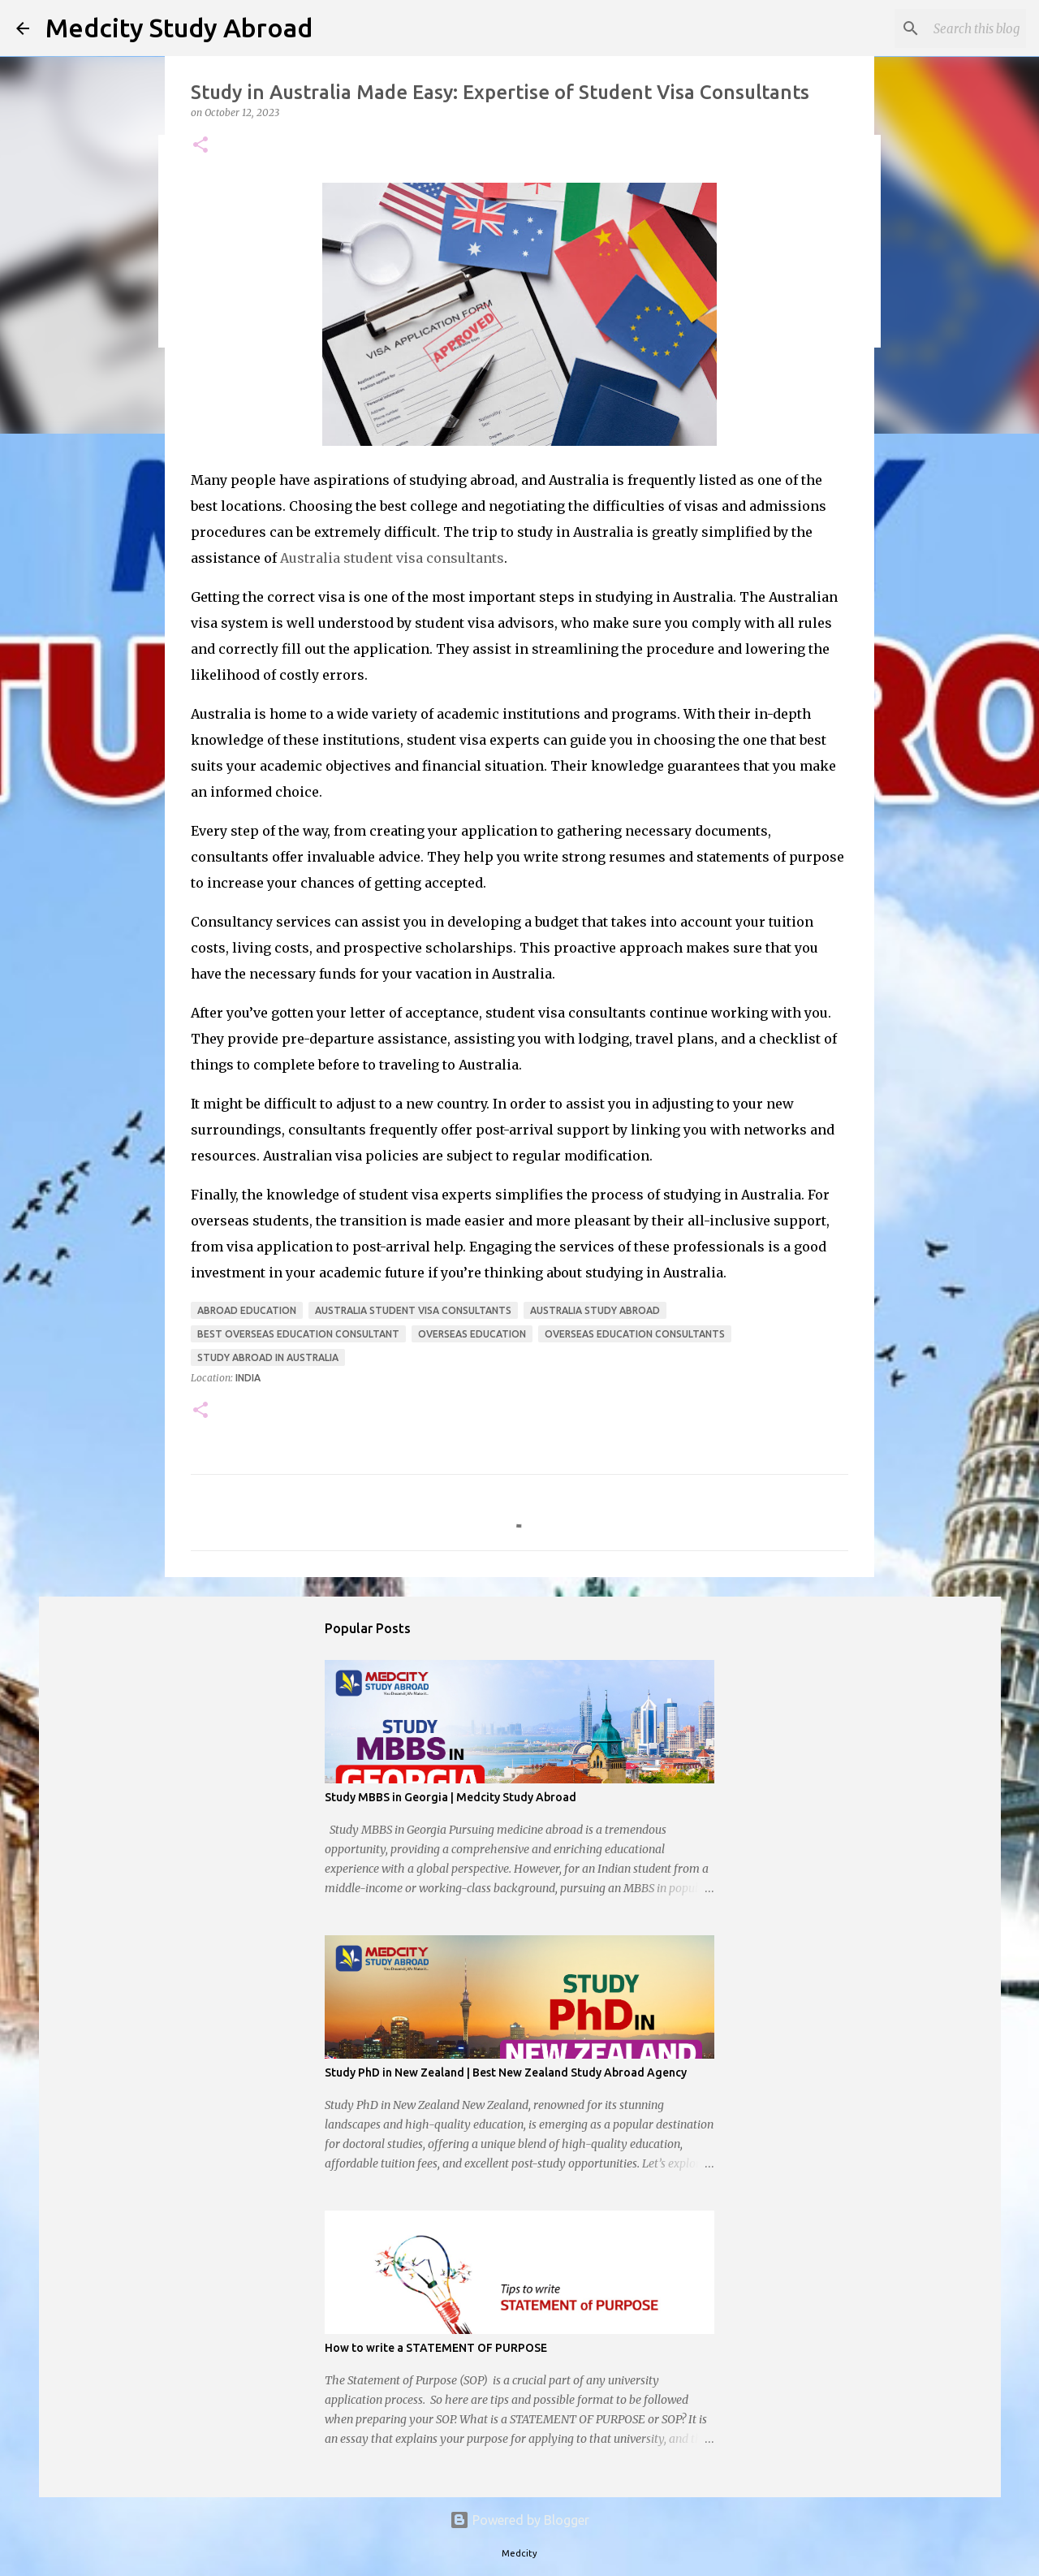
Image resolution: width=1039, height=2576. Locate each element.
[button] (200, 146)
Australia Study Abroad (595, 1310)
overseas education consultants (635, 1334)
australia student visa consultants (413, 1310)
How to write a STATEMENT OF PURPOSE (436, 2347)
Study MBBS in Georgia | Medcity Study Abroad (450, 1797)
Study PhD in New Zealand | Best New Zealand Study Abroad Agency (506, 2072)
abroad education (246, 1310)
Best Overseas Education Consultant (298, 1334)
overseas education (472, 1334)
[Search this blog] (941, 28)
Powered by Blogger (519, 2520)
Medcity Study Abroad (179, 27)
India (248, 1377)
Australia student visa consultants (392, 558)
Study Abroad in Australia (267, 1357)
